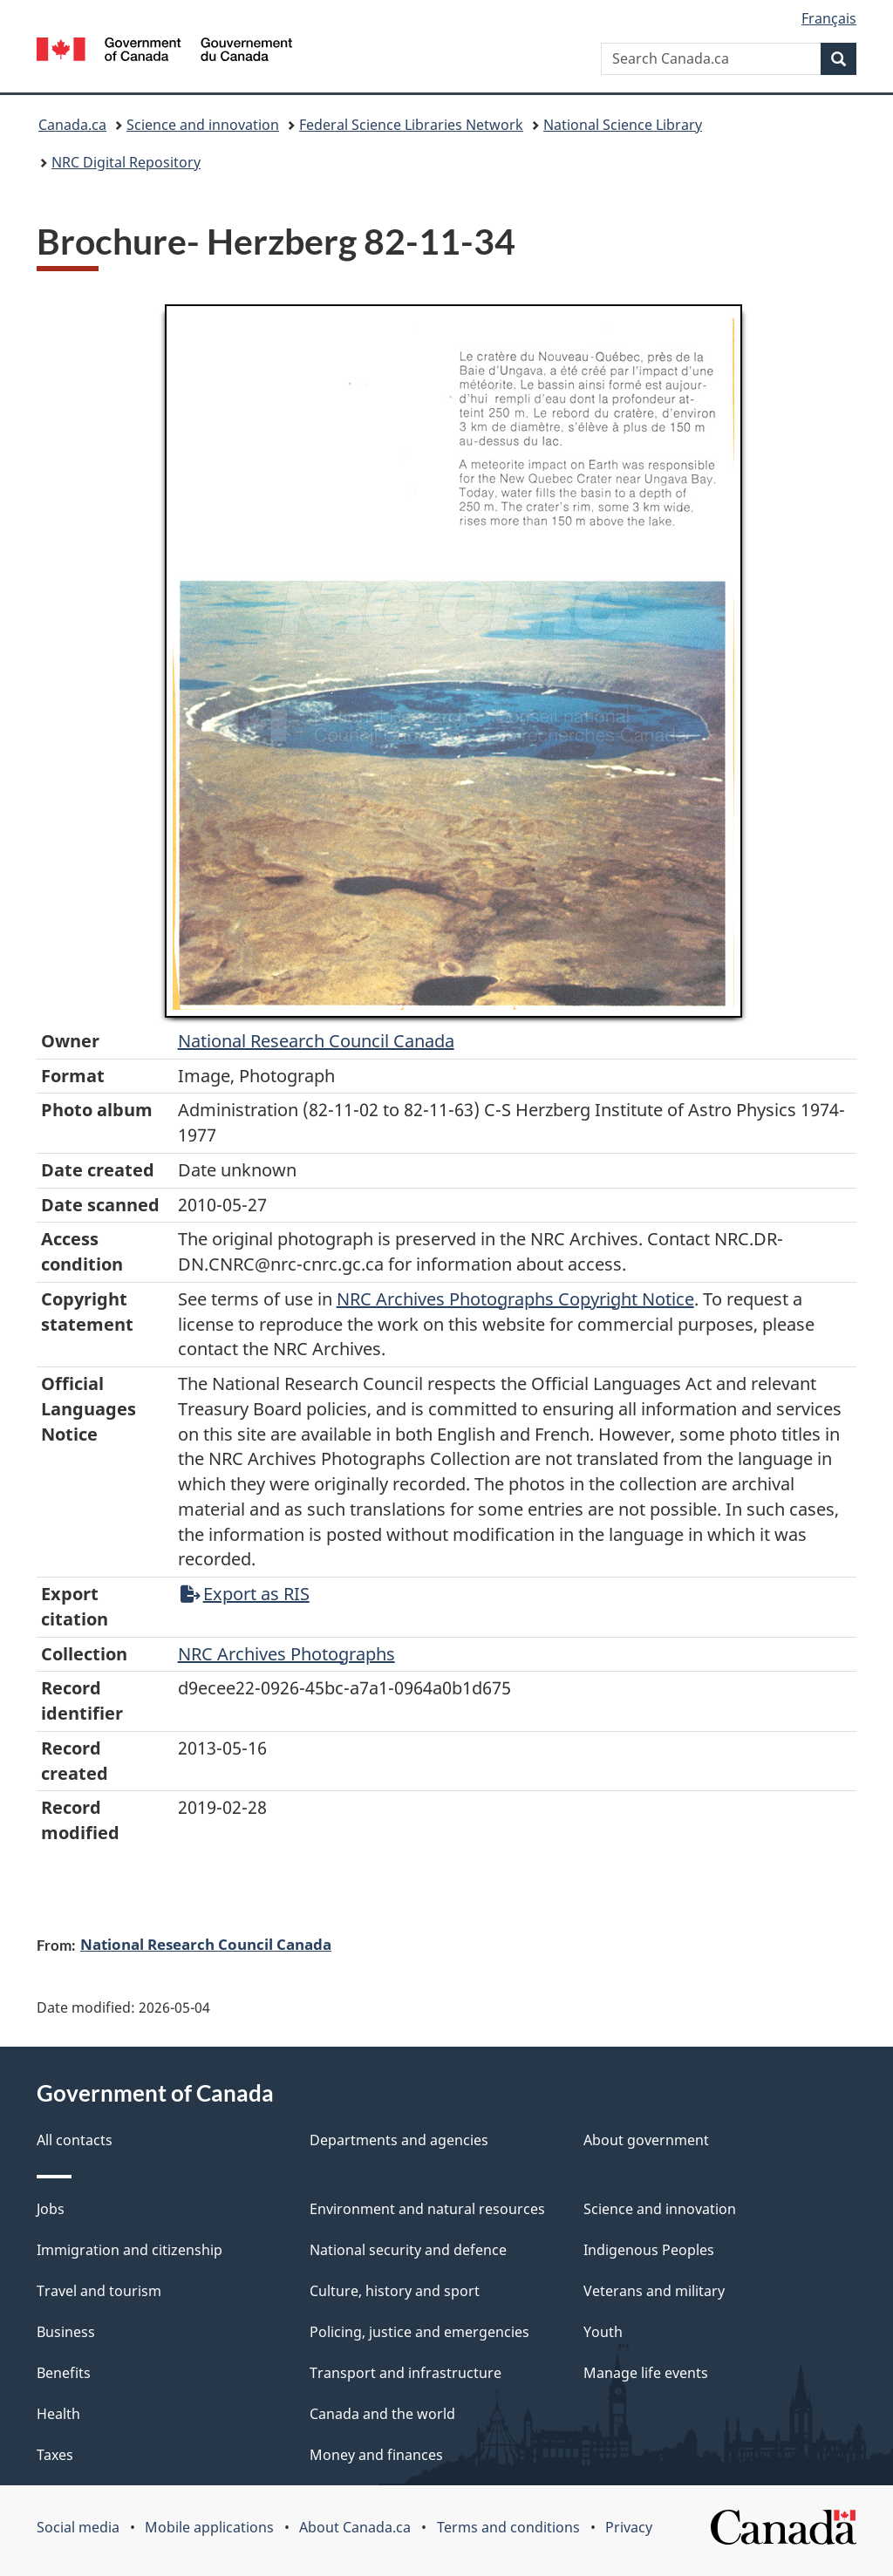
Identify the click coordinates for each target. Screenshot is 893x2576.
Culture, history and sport (395, 2290)
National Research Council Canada (316, 1041)
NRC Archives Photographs (286, 1654)
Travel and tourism (99, 2290)
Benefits (64, 2372)
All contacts (74, 2140)
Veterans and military (654, 2290)
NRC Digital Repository (126, 162)
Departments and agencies (399, 2140)
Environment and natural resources (427, 2208)
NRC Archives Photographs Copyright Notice (515, 1299)
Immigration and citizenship (129, 2249)
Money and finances (376, 2454)
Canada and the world (382, 2413)
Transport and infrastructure (405, 2372)
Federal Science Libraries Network (411, 124)
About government (646, 2140)
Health (58, 2413)
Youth (603, 2331)
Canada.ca (72, 124)
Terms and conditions (508, 2527)
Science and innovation (202, 124)
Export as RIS (245, 1593)
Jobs (51, 2208)
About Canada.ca (355, 2527)
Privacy (628, 2527)
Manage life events (645, 2372)
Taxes (55, 2454)
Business (66, 2331)
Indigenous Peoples (648, 2249)
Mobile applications (209, 2527)
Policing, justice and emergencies (419, 2331)
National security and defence (408, 2249)
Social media (78, 2527)
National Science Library (622, 124)
